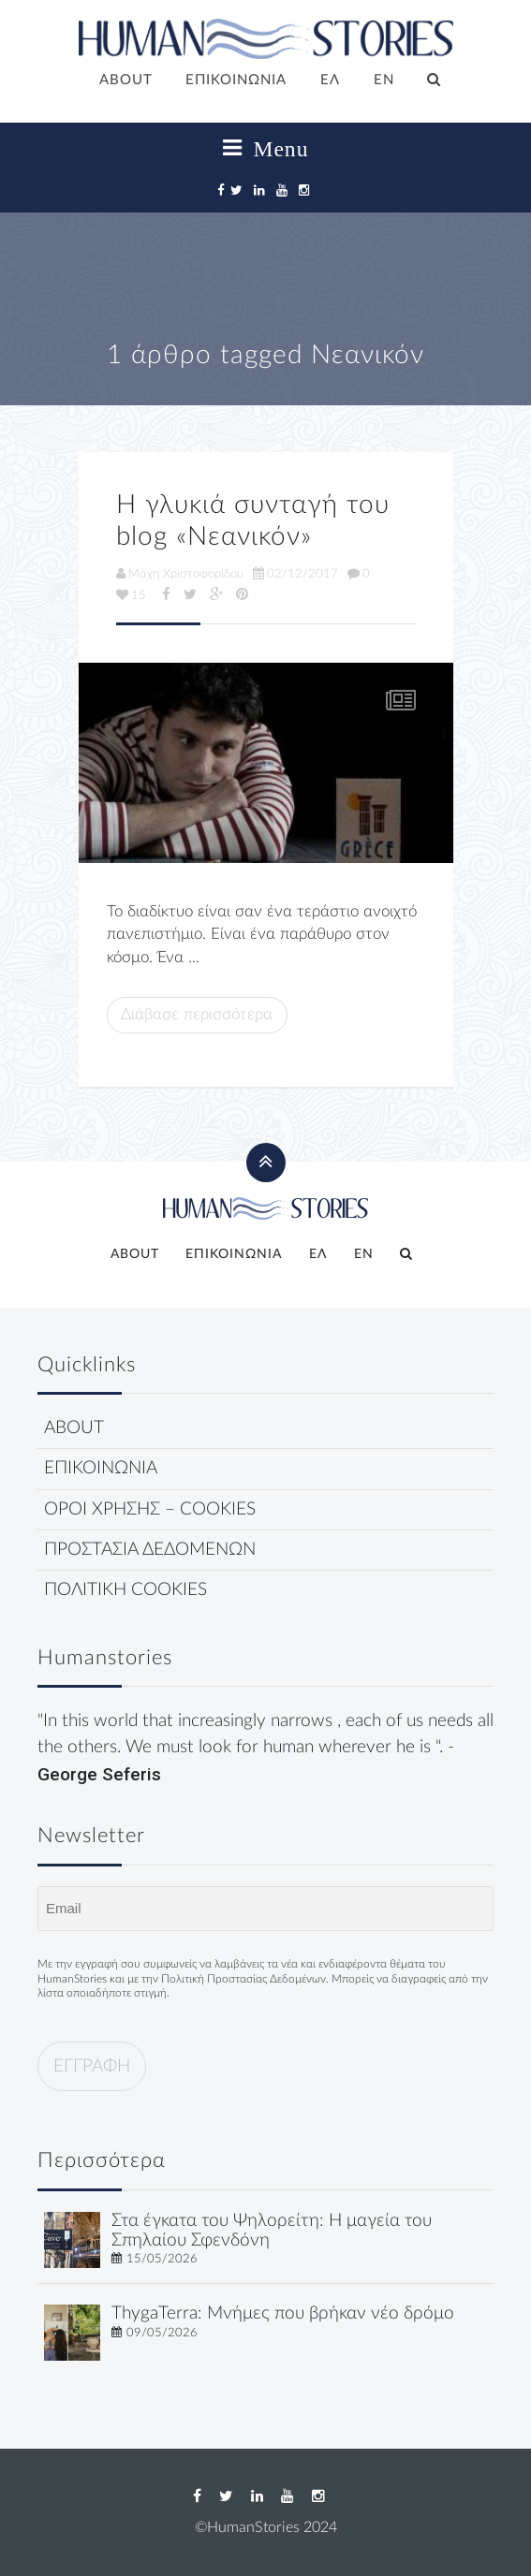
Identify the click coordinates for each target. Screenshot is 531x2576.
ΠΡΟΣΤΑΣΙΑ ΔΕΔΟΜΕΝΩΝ (150, 1550)
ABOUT (126, 80)
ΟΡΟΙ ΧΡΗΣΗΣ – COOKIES (150, 1509)
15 (131, 595)
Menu (266, 149)
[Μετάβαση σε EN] (384, 81)
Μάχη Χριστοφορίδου (179, 573)
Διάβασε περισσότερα (197, 1014)
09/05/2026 (162, 2332)
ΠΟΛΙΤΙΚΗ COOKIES (125, 1590)
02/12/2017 (295, 573)
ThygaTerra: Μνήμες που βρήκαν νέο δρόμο (282, 2313)
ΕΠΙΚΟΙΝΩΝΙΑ (236, 80)
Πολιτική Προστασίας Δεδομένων (243, 1978)
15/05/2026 (162, 2258)
